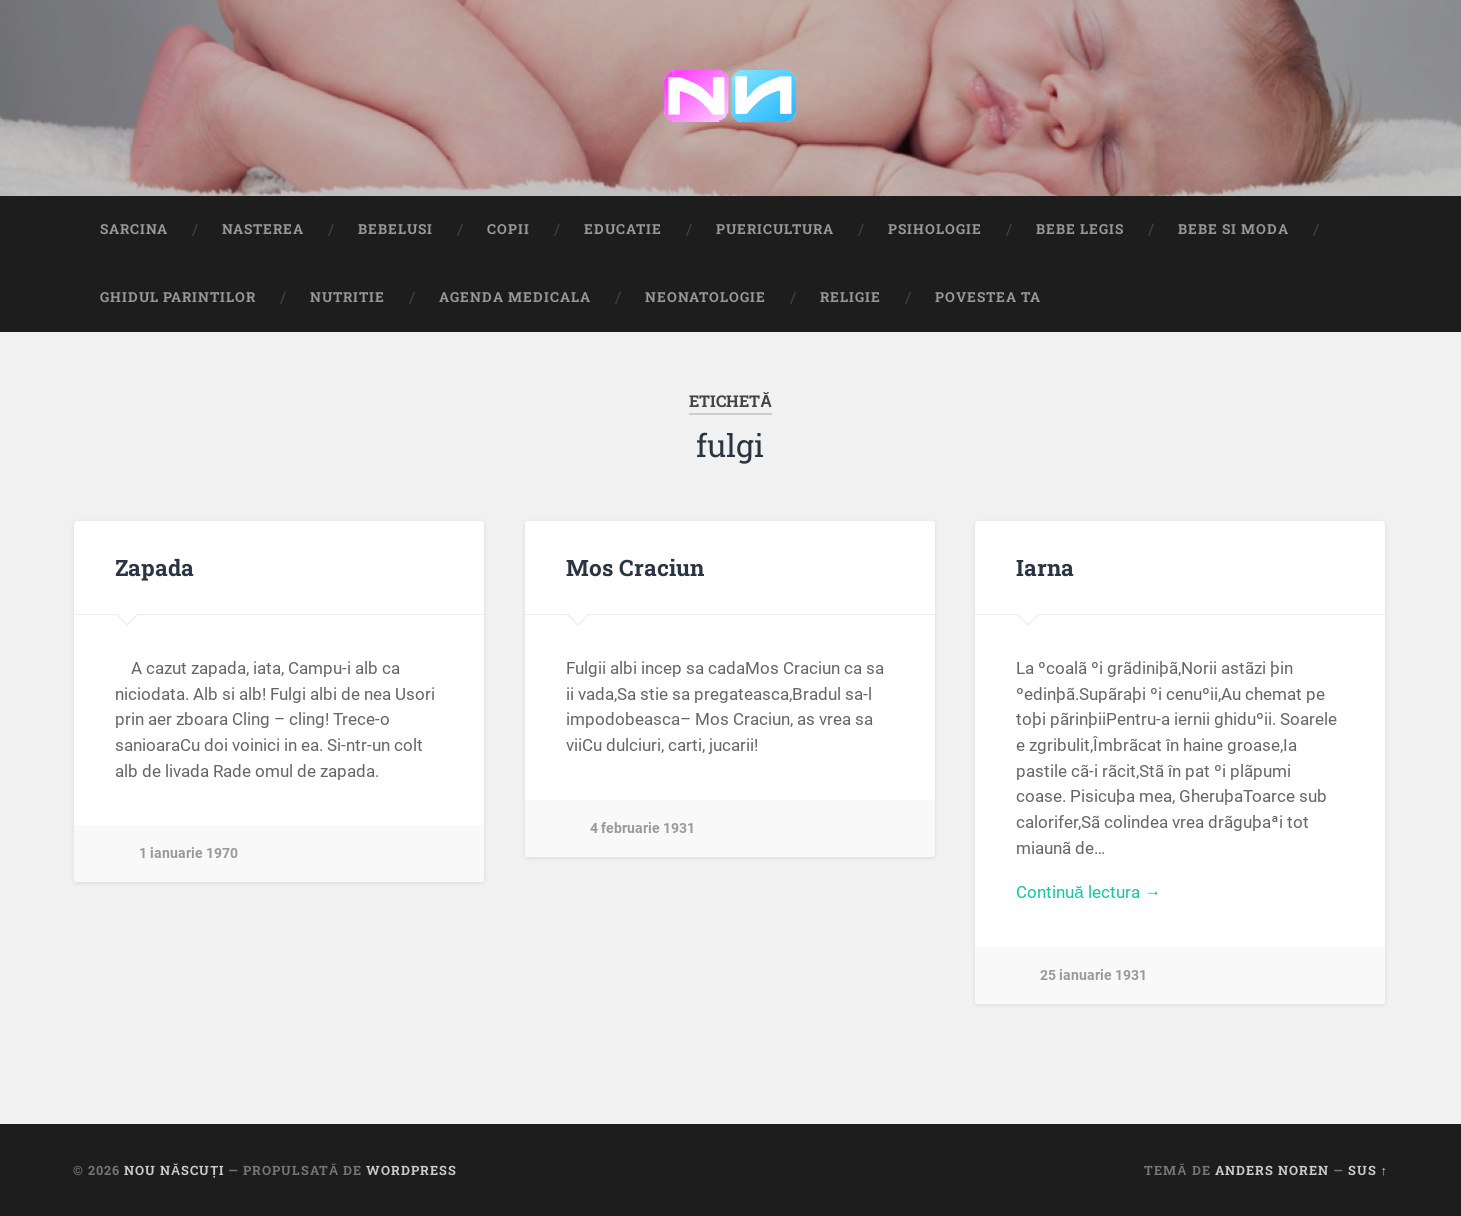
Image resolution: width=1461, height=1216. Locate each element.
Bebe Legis (1080, 229)
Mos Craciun (635, 567)
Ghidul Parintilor (178, 297)
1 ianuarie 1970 (188, 853)
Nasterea (263, 229)
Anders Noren (1272, 1170)
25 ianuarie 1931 (1093, 975)
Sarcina (134, 229)
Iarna (1045, 567)
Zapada (154, 567)
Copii (508, 229)
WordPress (411, 1170)
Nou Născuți (174, 1170)
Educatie (623, 229)
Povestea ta (988, 297)
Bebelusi (395, 229)
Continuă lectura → (1088, 892)
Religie (850, 297)
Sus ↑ (1368, 1170)
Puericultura (775, 229)
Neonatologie (705, 297)
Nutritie (347, 297)
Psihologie (935, 229)
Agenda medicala (515, 297)
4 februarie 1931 (642, 828)
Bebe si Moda (1233, 229)
